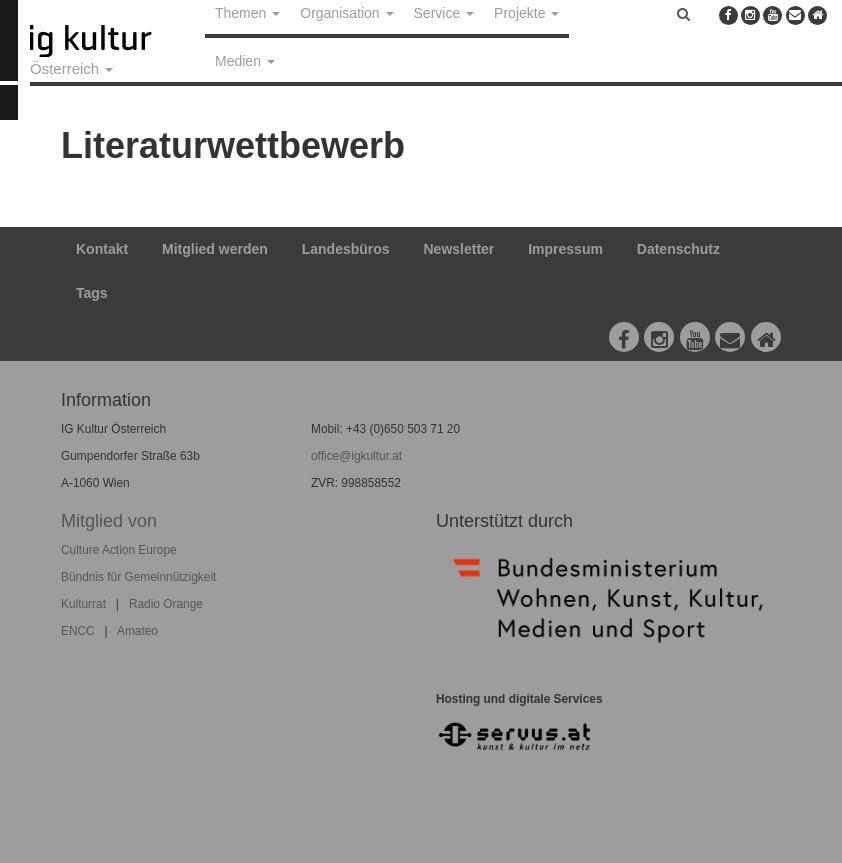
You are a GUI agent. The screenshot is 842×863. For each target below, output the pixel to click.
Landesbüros (346, 249)
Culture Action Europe (119, 550)
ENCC (78, 631)
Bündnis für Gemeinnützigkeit (138, 577)
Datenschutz (678, 249)
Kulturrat (83, 604)
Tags (92, 293)
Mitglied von (109, 521)
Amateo (137, 631)
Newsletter (459, 249)
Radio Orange (166, 604)
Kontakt (102, 249)
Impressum (565, 249)
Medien (245, 61)
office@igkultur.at (356, 456)
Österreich (71, 68)
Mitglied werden (215, 249)
